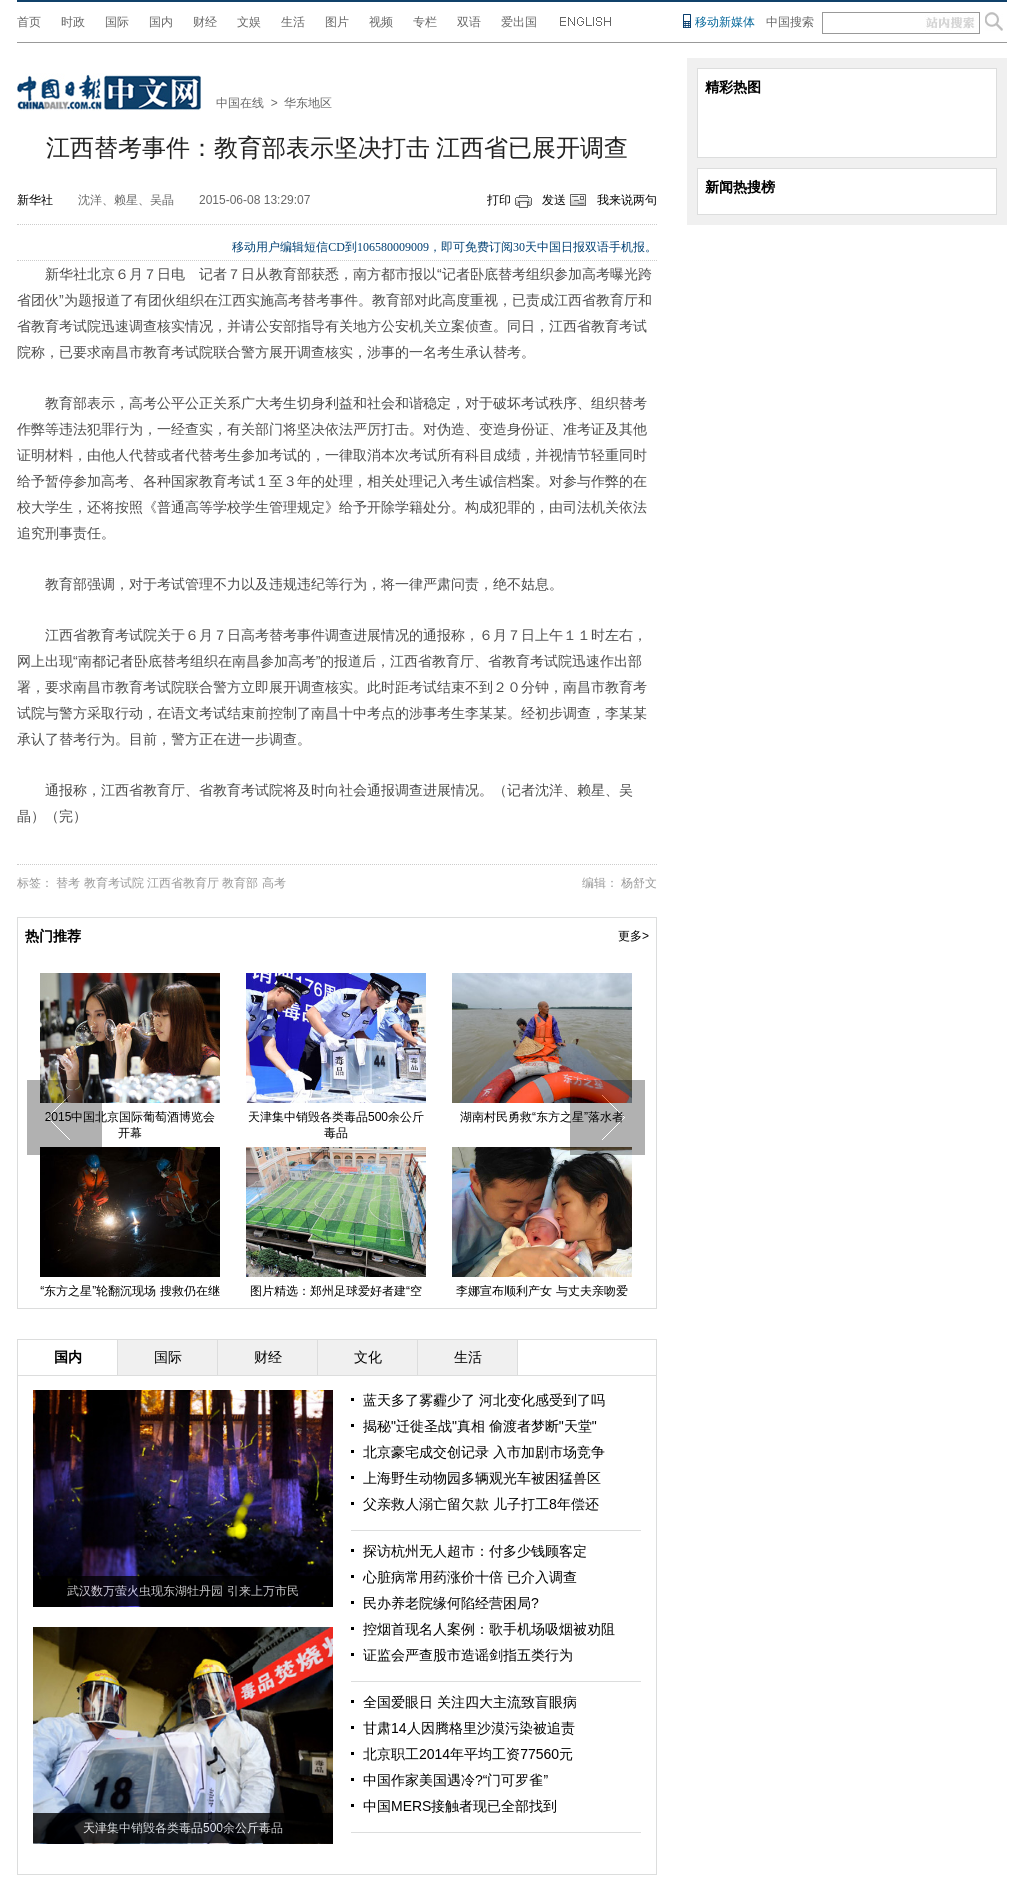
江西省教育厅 (183, 883)
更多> (633, 936)
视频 (381, 22)
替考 (68, 883)
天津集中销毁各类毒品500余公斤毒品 (336, 1125)
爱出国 (519, 22)
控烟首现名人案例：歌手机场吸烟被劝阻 (489, 1629)
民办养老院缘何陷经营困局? (451, 1603)
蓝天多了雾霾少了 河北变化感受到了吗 (484, 1400)
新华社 (35, 200)
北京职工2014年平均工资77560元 (468, 1754)
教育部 (240, 883)
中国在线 (240, 103)
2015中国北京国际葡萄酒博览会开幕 (130, 1125)
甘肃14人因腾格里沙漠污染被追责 (469, 1728)
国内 (161, 22)
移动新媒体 (725, 22)
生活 (293, 22)
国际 (117, 22)
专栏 (425, 22)
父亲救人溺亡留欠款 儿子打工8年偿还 (481, 1504)
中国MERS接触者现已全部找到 (460, 1806)
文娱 (249, 22)
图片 (337, 22)
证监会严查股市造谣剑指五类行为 (468, 1655)
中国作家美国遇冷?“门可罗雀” (455, 1780)
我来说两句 (627, 200)
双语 (469, 22)
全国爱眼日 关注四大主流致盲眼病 (470, 1702)
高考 (274, 883)
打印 (499, 200)
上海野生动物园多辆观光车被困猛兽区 (482, 1478)
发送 (554, 200)
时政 (73, 22)
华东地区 (308, 103)
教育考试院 (114, 883)
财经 (205, 22)
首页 (29, 22)
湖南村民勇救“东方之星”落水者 (542, 1117)
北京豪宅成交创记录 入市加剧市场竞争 (484, 1452)
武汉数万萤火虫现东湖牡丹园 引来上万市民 (182, 1591)
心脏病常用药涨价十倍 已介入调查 (470, 1577)
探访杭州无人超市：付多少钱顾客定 (475, 1551)
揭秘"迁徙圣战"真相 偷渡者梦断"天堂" (480, 1426)
